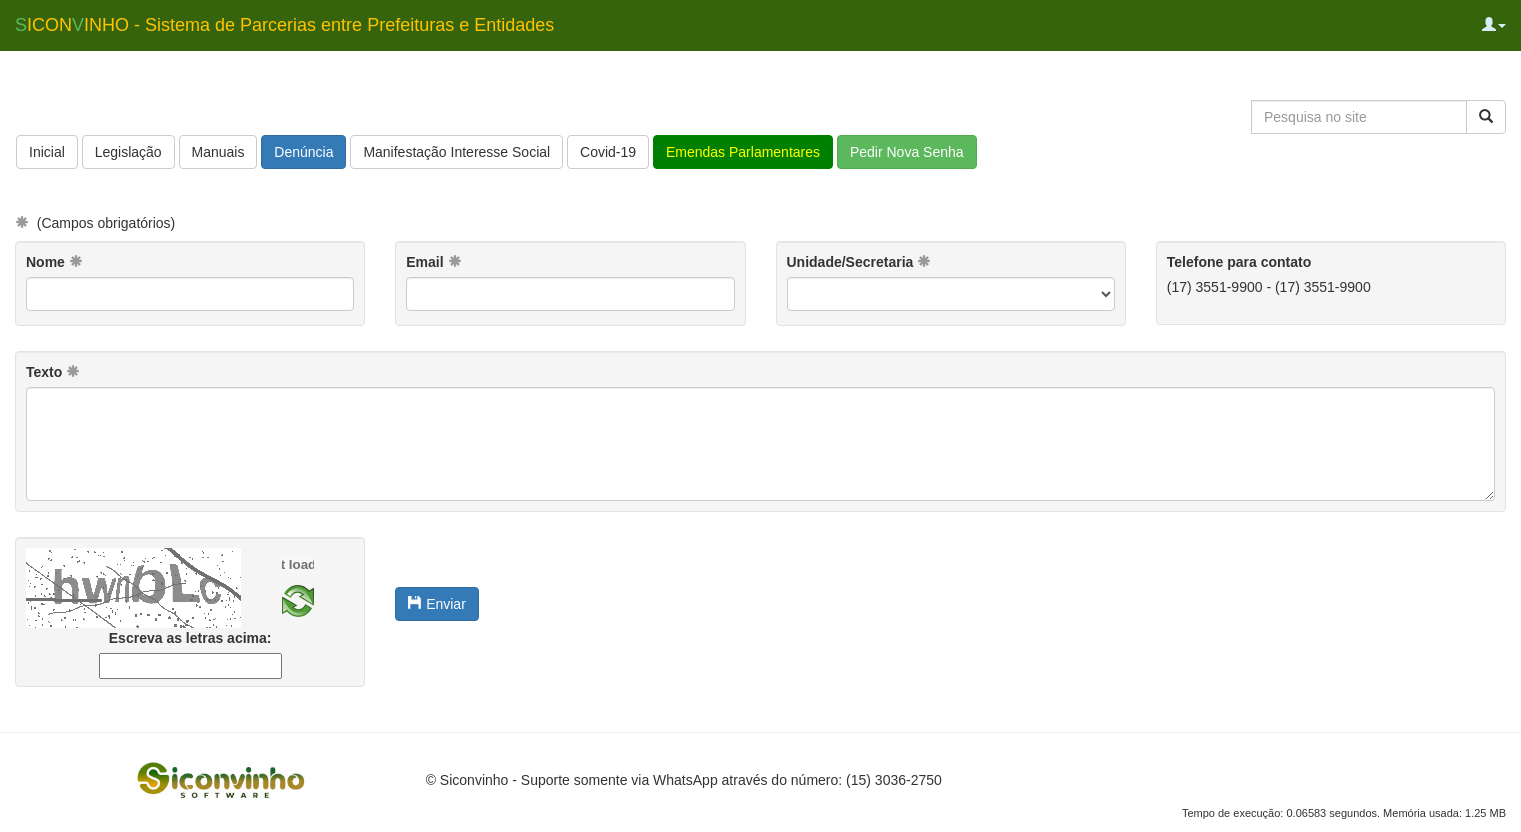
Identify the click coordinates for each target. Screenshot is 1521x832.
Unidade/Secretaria (859, 262)
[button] (1494, 25)
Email (433, 262)
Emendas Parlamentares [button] (743, 152)
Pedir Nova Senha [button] (907, 152)
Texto (53, 372)
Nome (54, 262)
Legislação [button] (128, 152)
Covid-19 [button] (608, 152)
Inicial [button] (47, 152)
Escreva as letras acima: (190, 638)
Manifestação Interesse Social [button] (456, 152)
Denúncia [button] (303, 152)
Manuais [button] (218, 152)
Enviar (437, 604)
